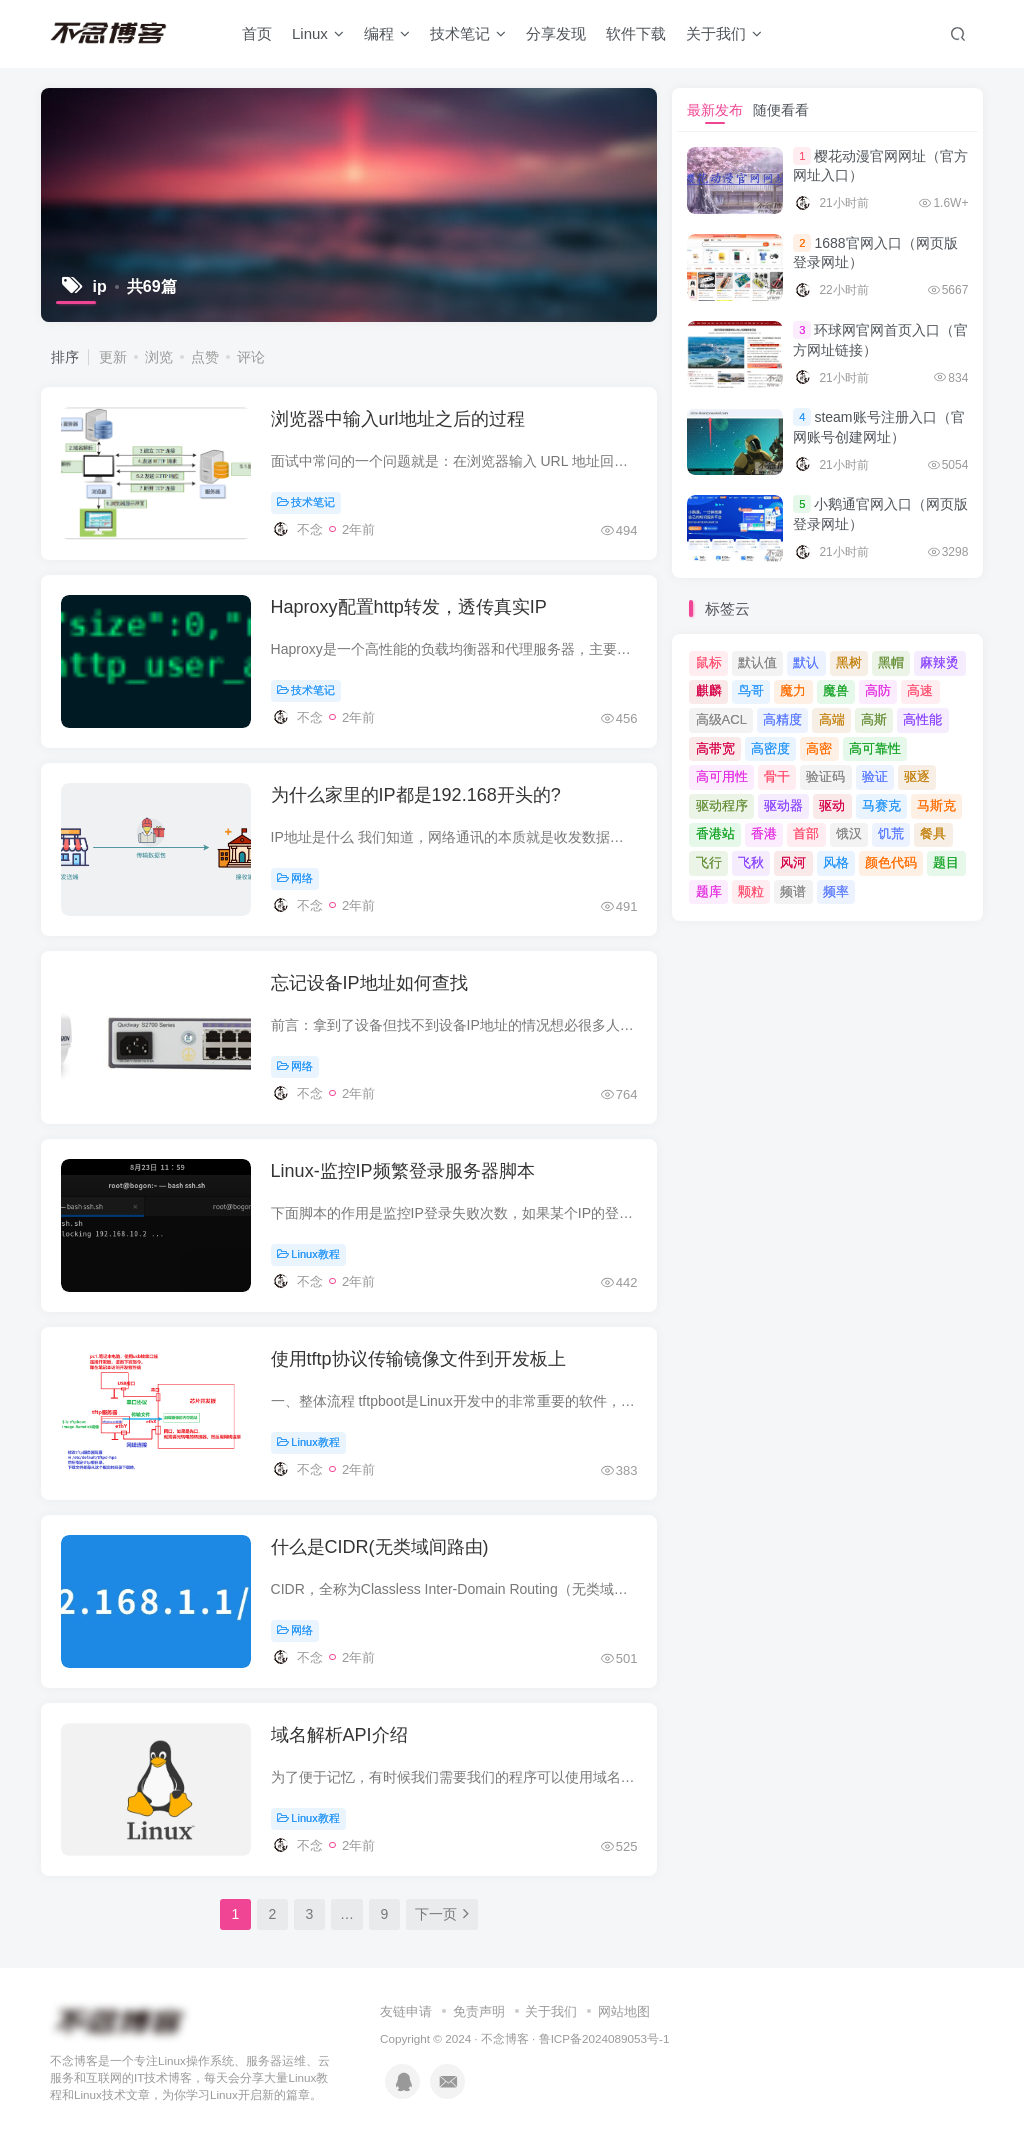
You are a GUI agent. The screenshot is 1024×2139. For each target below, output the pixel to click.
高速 (920, 690)
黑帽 (891, 662)
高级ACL (721, 719)
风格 (836, 862)
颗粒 (751, 891)
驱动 (832, 805)
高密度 (770, 748)
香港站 (715, 833)
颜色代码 (891, 862)
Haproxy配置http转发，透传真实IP (409, 607)
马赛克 (881, 805)
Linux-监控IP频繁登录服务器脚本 (403, 1171)
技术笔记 (468, 33)
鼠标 (709, 662)
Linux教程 (308, 1254)
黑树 (849, 662)
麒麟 (709, 690)
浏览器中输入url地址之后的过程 (398, 419)
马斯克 (936, 805)
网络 (295, 878)
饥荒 (891, 833)
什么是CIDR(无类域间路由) (380, 1547)
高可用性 (722, 776)
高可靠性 (875, 748)
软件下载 (636, 33)
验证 (875, 776)
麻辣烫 (939, 662)
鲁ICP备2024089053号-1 (604, 2038)
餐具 (933, 833)
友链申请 (406, 2011)
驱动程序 (722, 805)
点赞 (205, 357)
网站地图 (624, 2011)
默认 (806, 662)
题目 (946, 862)
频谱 (793, 891)
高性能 (922, 719)
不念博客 (505, 2038)
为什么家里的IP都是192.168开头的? (416, 795)
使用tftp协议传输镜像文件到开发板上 (418, 1359)
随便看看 (781, 110)
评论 (251, 357)
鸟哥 (751, 690)
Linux (318, 33)
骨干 (777, 776)
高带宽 (715, 748)
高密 (819, 748)
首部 (806, 833)
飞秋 (751, 862)
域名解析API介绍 (339, 1735)
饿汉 (849, 833)
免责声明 (479, 2011)
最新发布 (715, 110)
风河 (793, 862)
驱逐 (917, 776)
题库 (709, 891)
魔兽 (836, 690)
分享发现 (556, 33)
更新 (113, 357)
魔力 (793, 690)
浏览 (159, 357)
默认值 (757, 662)
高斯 (874, 719)
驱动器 (783, 805)
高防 (878, 690)
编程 (387, 33)
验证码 (825, 776)
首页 (257, 33)
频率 (836, 891)
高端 (832, 719)
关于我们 (724, 33)
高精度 (782, 719)
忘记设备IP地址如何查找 (369, 983)
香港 (764, 833)
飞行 (709, 862)
